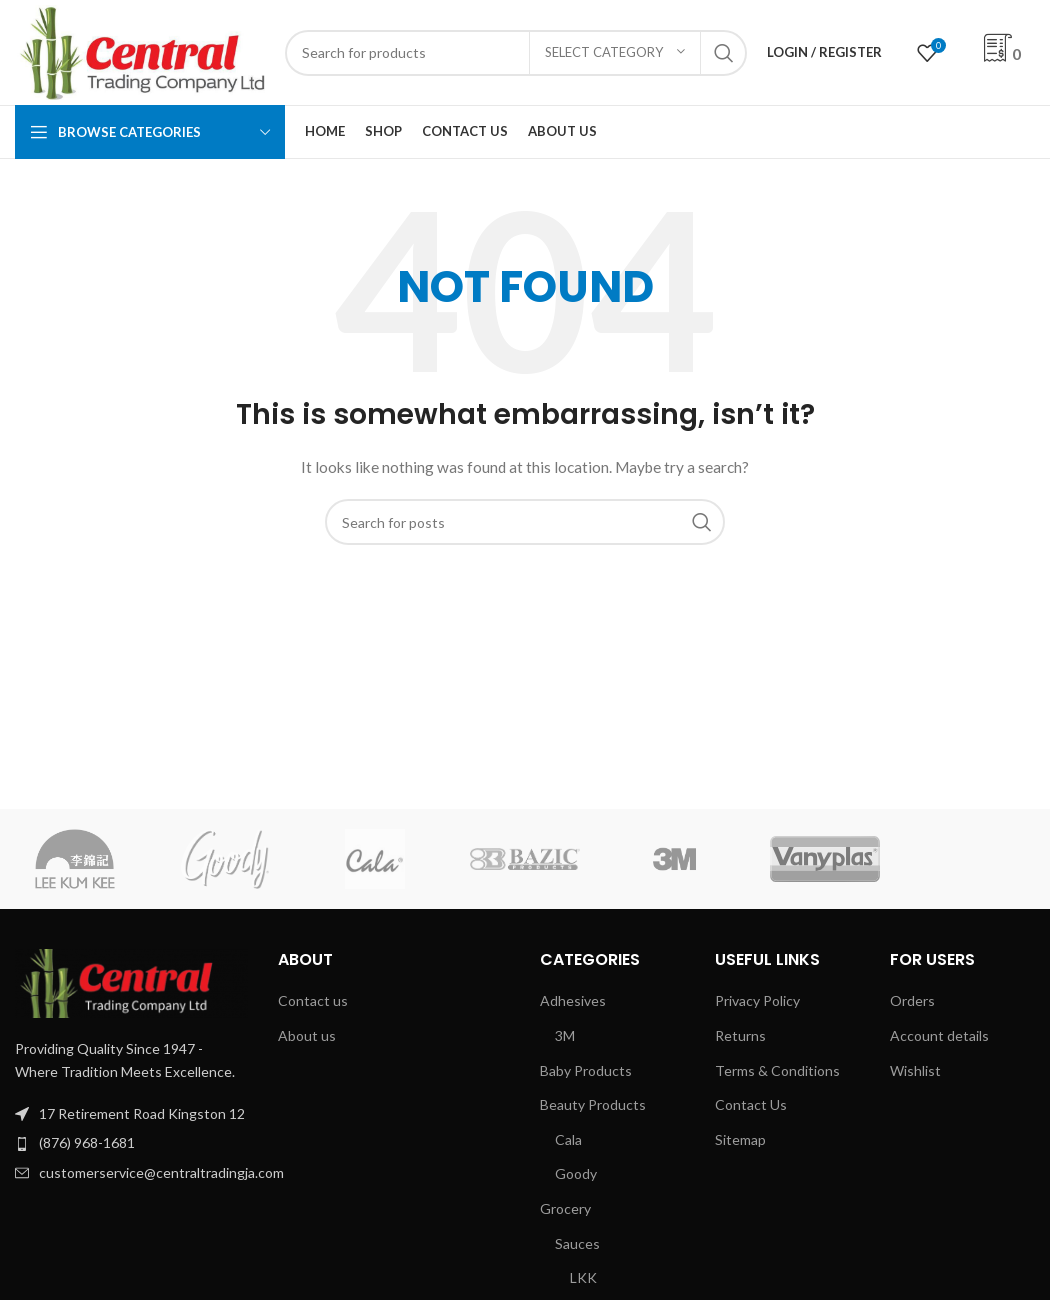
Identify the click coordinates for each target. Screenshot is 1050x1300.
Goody (576, 1173)
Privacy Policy (757, 1000)
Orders (912, 1000)
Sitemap (740, 1139)
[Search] (516, 53)
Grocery (565, 1208)
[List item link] (131, 1143)
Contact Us (751, 1104)
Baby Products (586, 1070)
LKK (583, 1277)
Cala (568, 1139)
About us (307, 1035)
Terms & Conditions (777, 1070)
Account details (939, 1035)
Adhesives (573, 1000)
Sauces (577, 1243)
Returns (740, 1035)
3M (565, 1035)
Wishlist (915, 1070)
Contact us (313, 1000)
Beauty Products (593, 1104)
